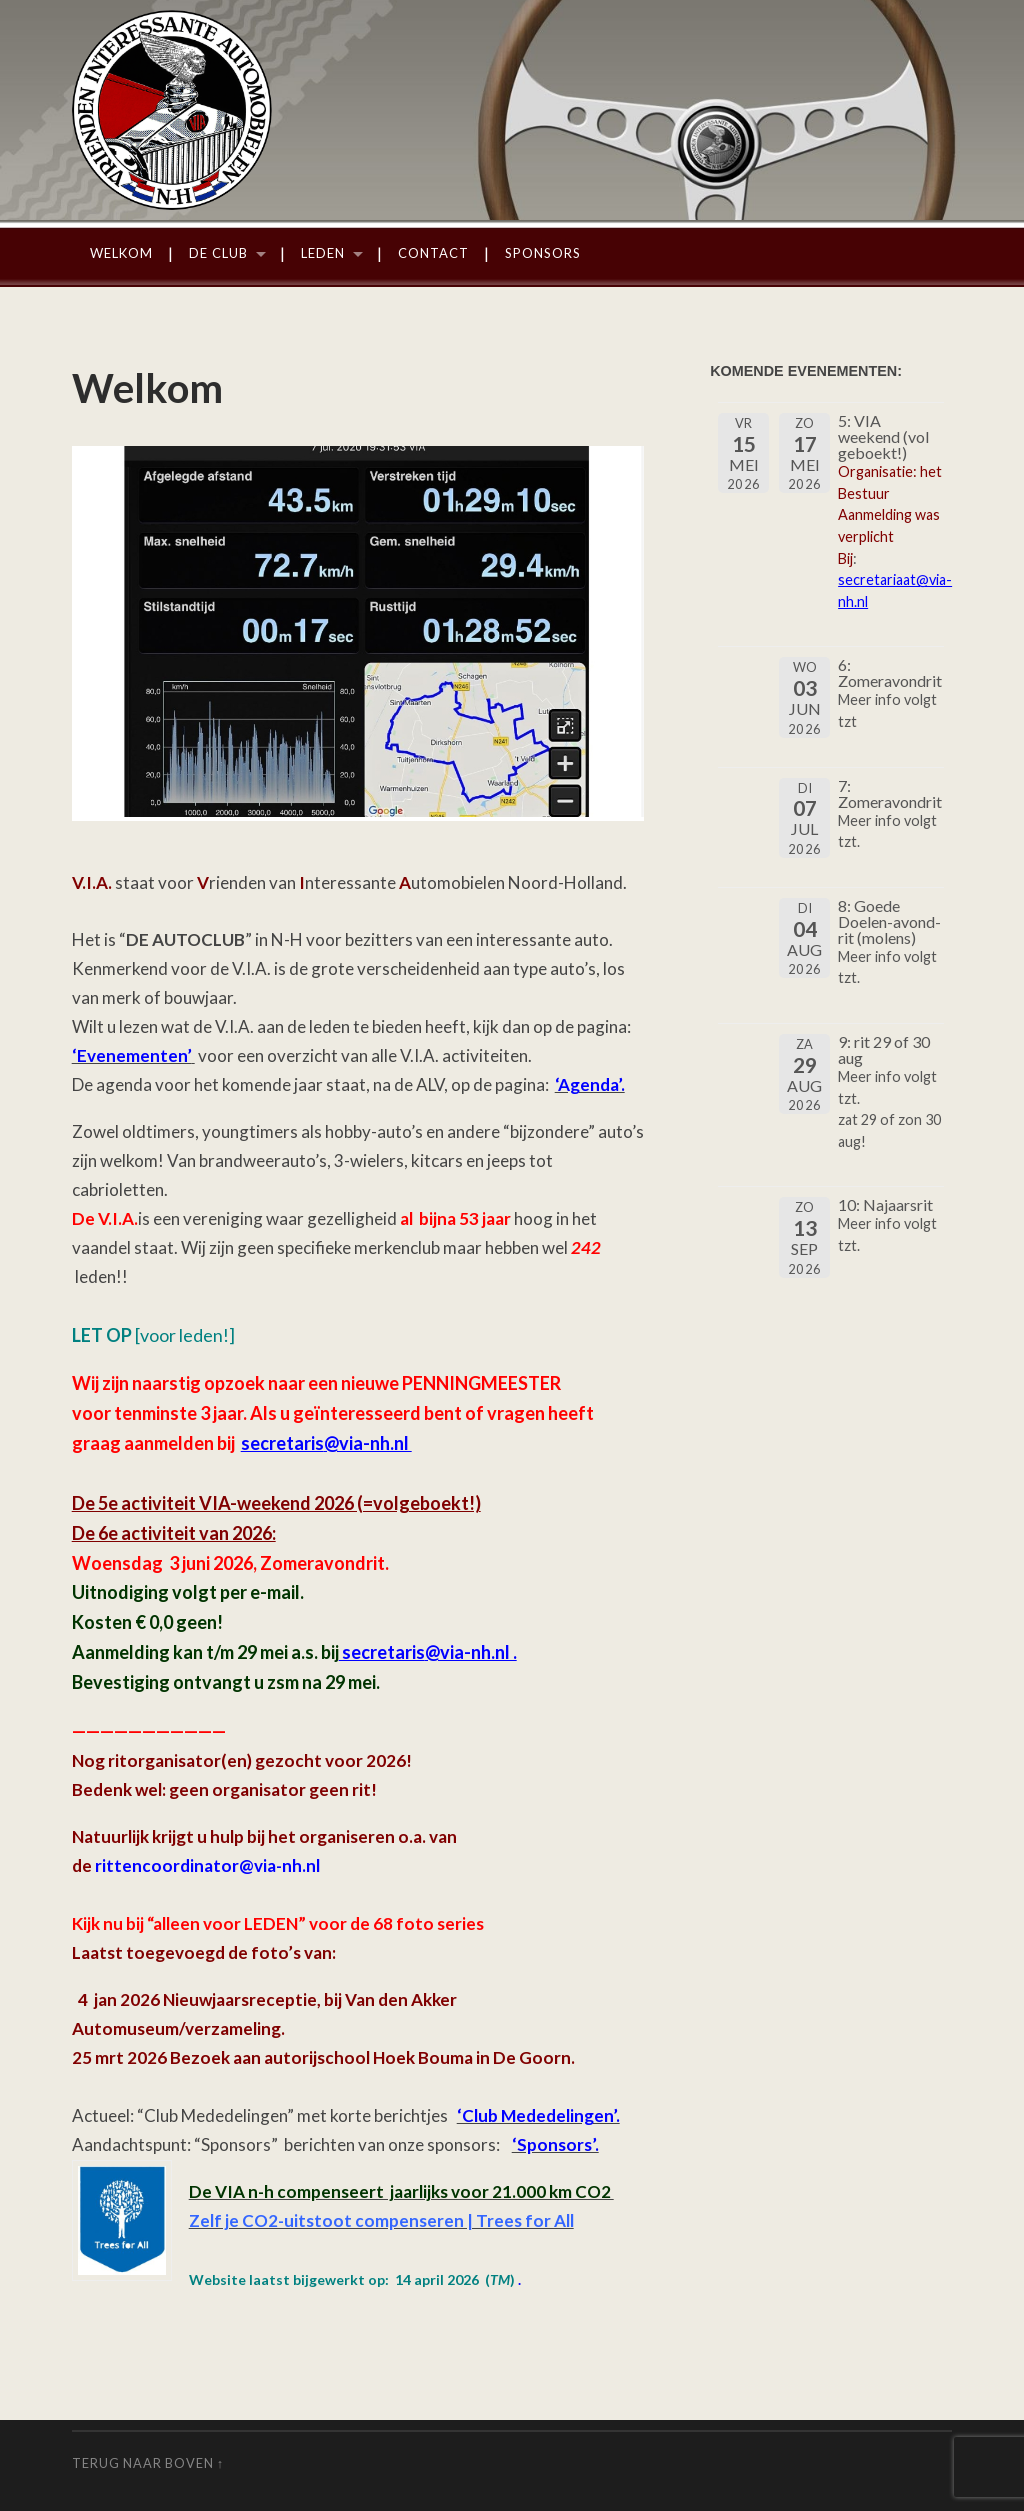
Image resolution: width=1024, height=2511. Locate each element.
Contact (433, 253)
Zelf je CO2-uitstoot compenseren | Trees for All (381, 2220)
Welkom (121, 253)
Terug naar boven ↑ (148, 2463)
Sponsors (543, 253)
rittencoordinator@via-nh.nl (207, 1865)
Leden (323, 253)
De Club (218, 253)
